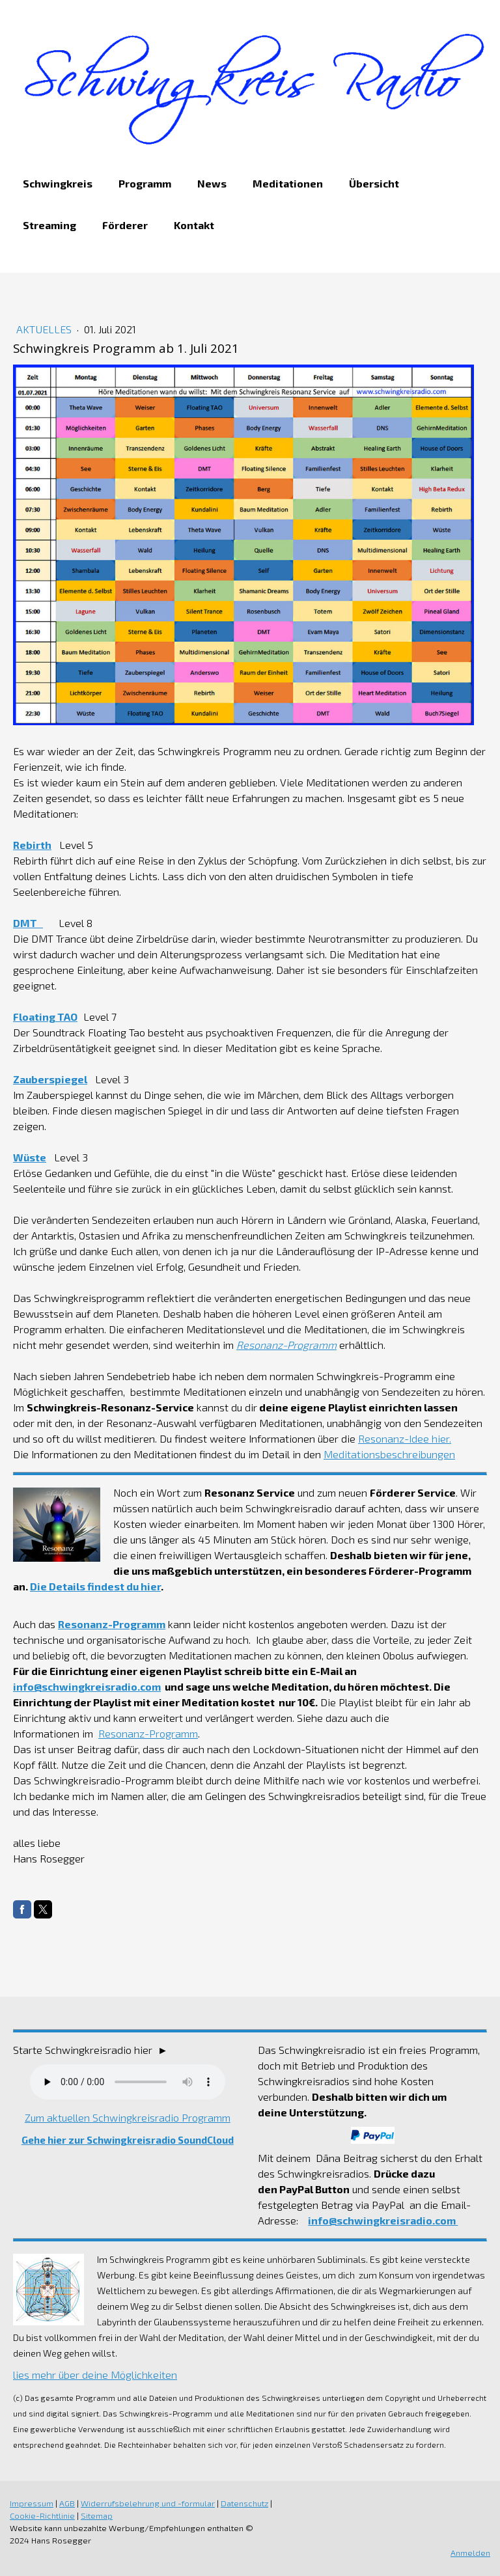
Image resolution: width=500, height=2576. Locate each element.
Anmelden (470, 2552)
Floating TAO (45, 1016)
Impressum (31, 2503)
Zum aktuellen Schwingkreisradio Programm (127, 2117)
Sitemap (97, 2515)
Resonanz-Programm (111, 1624)
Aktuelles (45, 329)
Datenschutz (244, 2503)
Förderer (125, 225)
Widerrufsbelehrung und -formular (148, 2503)
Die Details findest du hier (95, 1586)
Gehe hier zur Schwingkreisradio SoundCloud (127, 2140)
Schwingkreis (57, 183)
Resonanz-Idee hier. (404, 1438)
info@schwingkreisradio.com (87, 1686)
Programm (144, 183)
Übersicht (374, 183)
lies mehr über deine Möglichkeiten (95, 2374)
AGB (67, 2503)
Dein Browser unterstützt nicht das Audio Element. (127, 2081)
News (212, 183)
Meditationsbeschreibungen (389, 1454)
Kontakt (194, 225)
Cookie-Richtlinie (42, 2515)
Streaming (49, 225)
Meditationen (288, 183)
